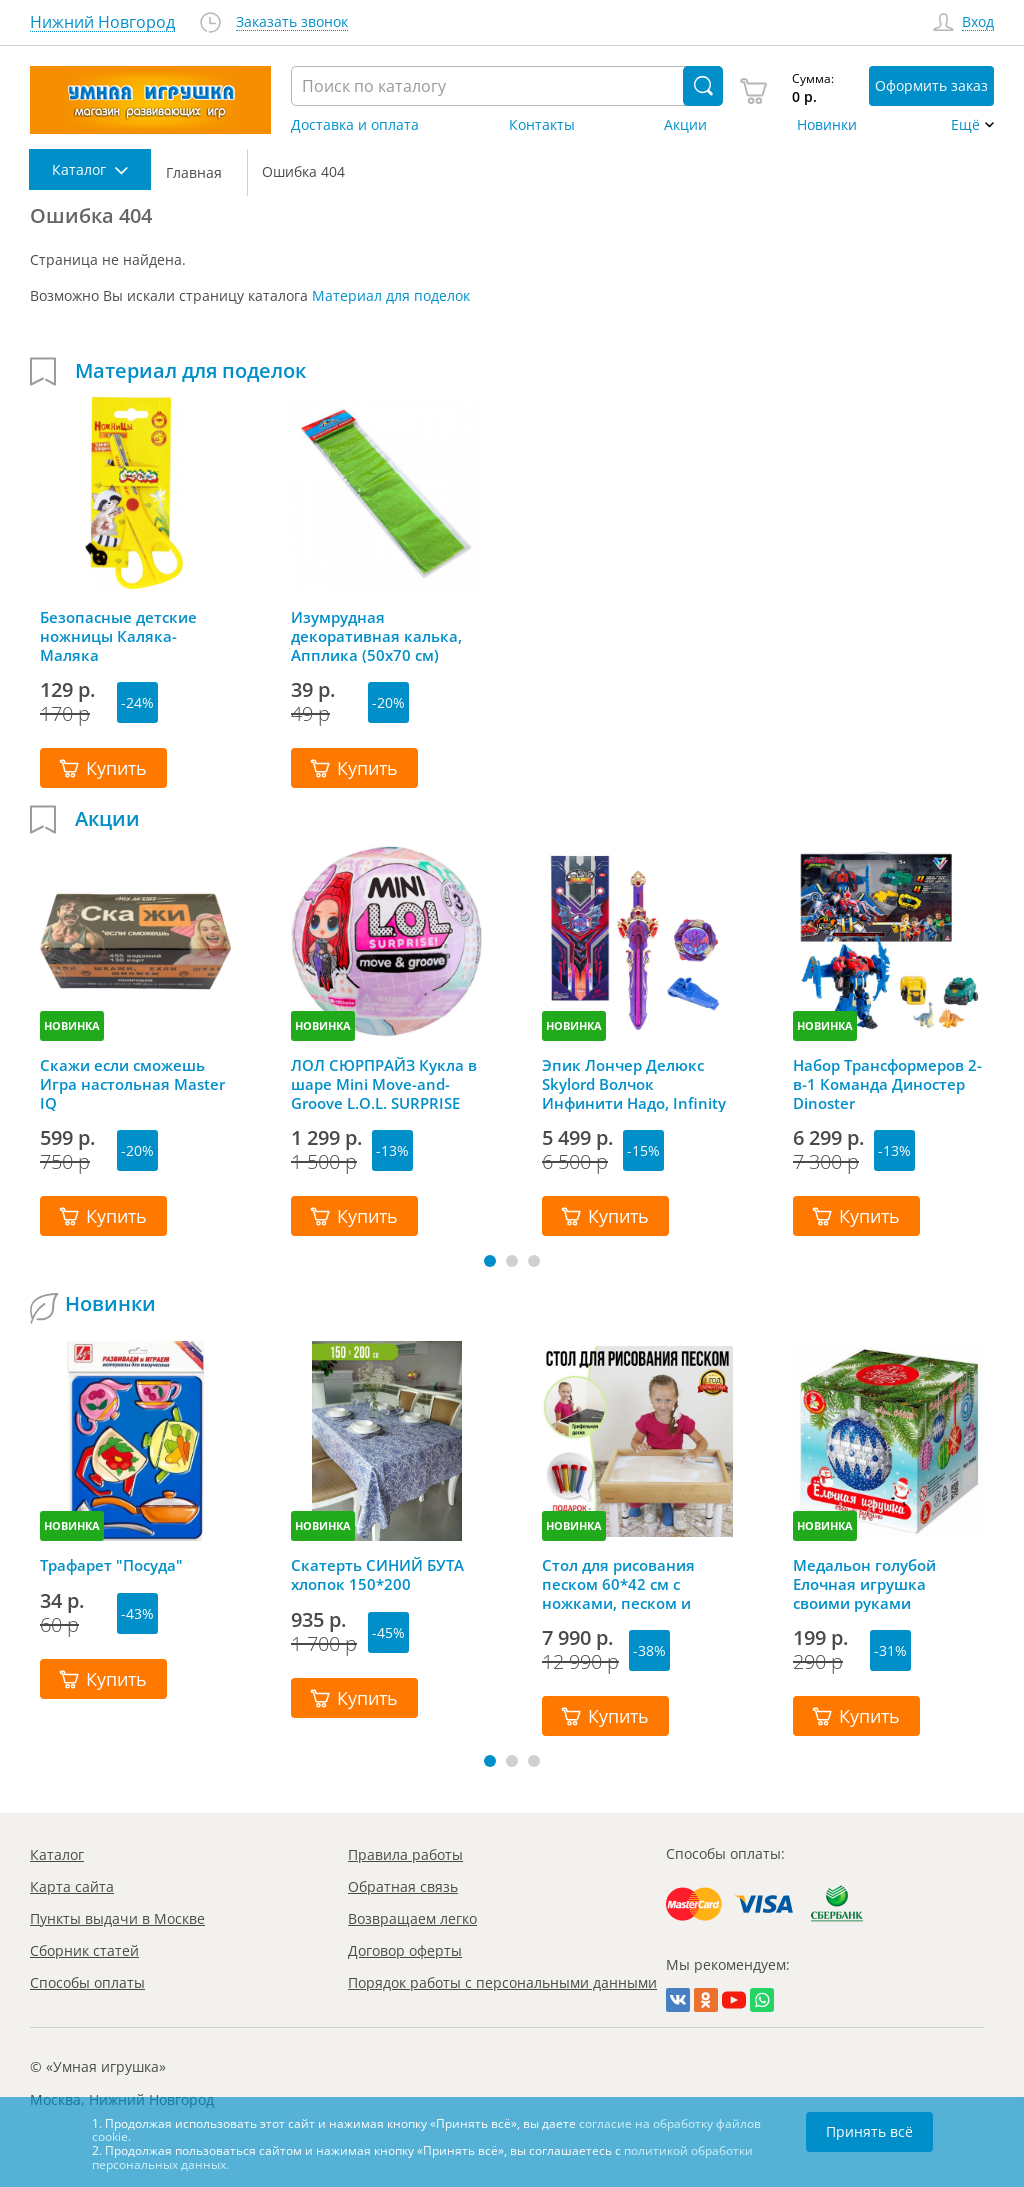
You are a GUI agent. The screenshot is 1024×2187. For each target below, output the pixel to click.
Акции (685, 125)
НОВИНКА (72, 1025)
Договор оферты (405, 1950)
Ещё (965, 125)
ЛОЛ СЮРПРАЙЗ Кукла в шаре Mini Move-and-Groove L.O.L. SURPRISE (384, 1084)
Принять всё (869, 2131)
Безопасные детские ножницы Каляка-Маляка (118, 636)
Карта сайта (72, 1886)
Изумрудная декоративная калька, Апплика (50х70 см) (376, 636)
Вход (978, 22)
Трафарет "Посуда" (111, 1565)
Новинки (827, 125)
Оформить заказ (931, 85)
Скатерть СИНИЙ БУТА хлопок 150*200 (377, 1575)
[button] (490, 1261)
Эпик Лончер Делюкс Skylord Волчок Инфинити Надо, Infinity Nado (634, 1084)
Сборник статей (84, 1950)
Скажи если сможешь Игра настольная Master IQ (132, 1084)
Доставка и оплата (355, 125)
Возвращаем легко (412, 1918)
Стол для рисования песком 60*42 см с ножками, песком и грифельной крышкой (626, 1584)
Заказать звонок (292, 22)
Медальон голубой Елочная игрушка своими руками (864, 1584)
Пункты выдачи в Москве (117, 1918)
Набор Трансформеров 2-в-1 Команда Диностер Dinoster (887, 1084)
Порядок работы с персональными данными (502, 1982)
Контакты (542, 125)
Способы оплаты (87, 1982)
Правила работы (405, 1854)
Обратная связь (403, 1886)
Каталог (57, 1854)
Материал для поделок (391, 295)
